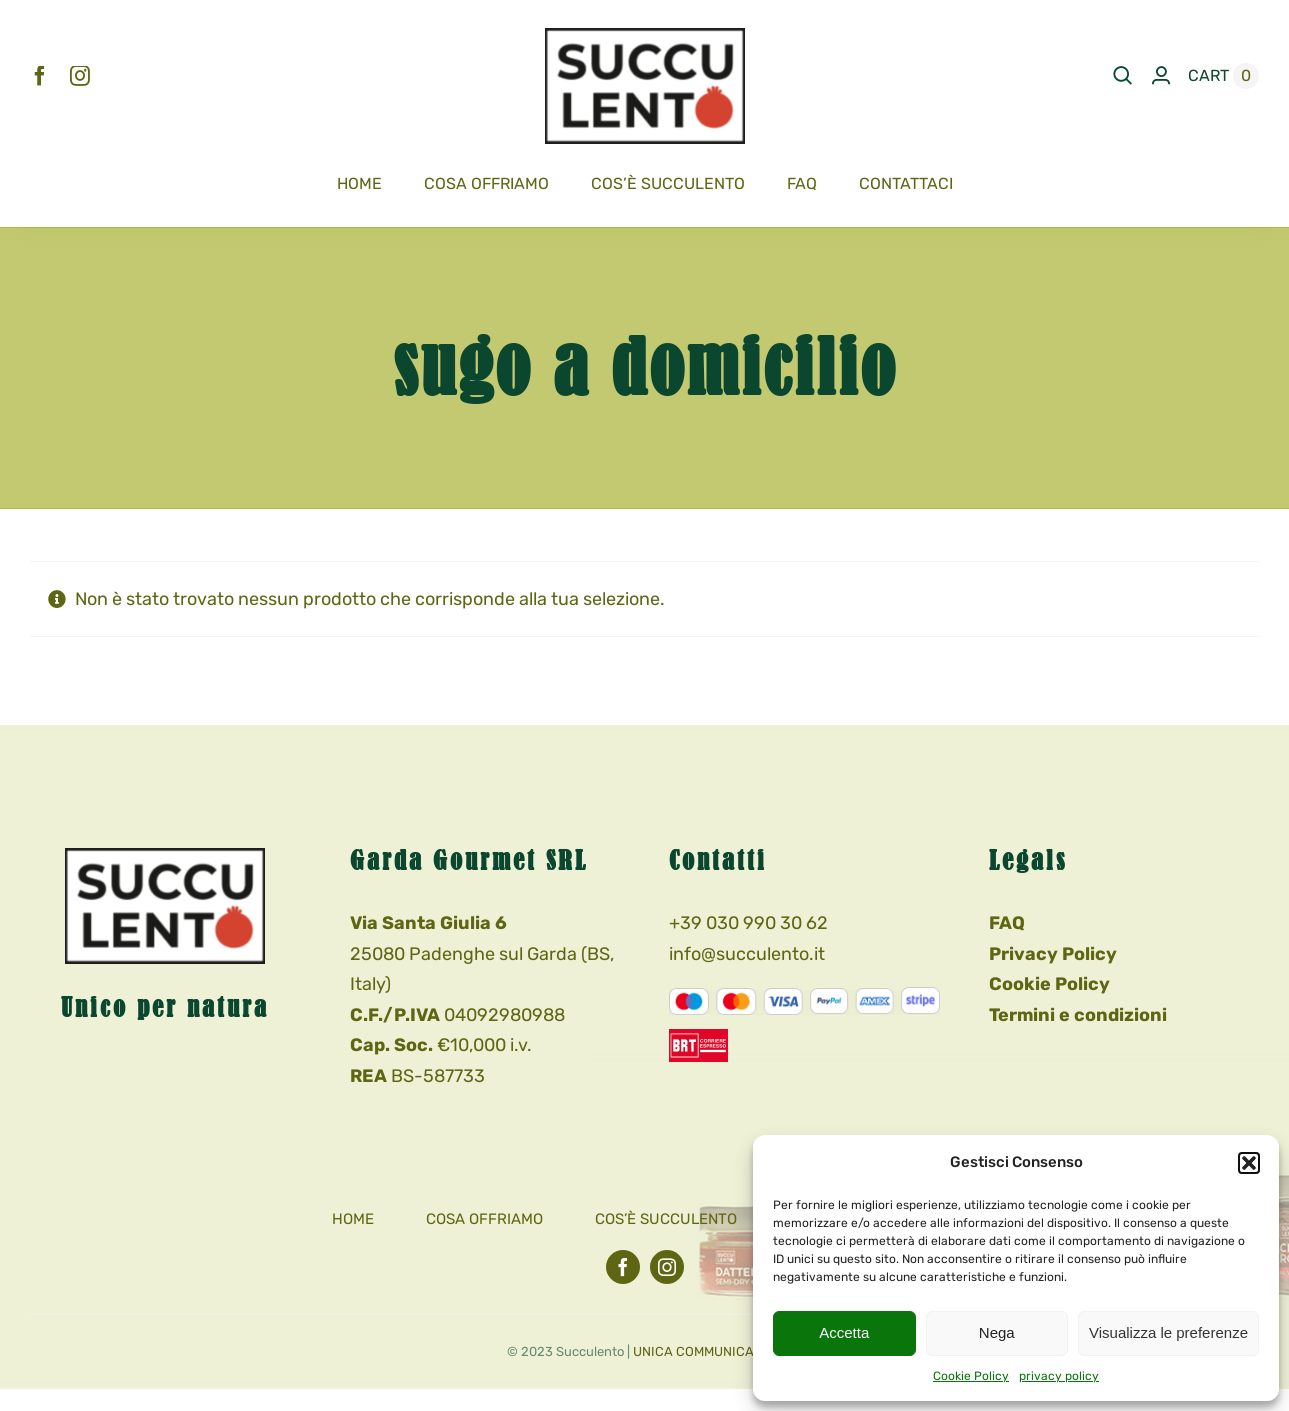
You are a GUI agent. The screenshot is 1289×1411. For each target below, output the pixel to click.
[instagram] (80, 76)
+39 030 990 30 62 (748, 923)
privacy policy (1059, 1376)
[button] (1249, 1163)
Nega (997, 1332)
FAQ (1007, 923)
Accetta (844, 1332)
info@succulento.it (747, 954)
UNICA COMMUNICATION (708, 1351)
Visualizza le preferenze (1168, 1332)
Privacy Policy (1053, 954)
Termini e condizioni (1078, 1015)
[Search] (1123, 76)
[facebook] (40, 76)
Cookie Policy (971, 1376)
